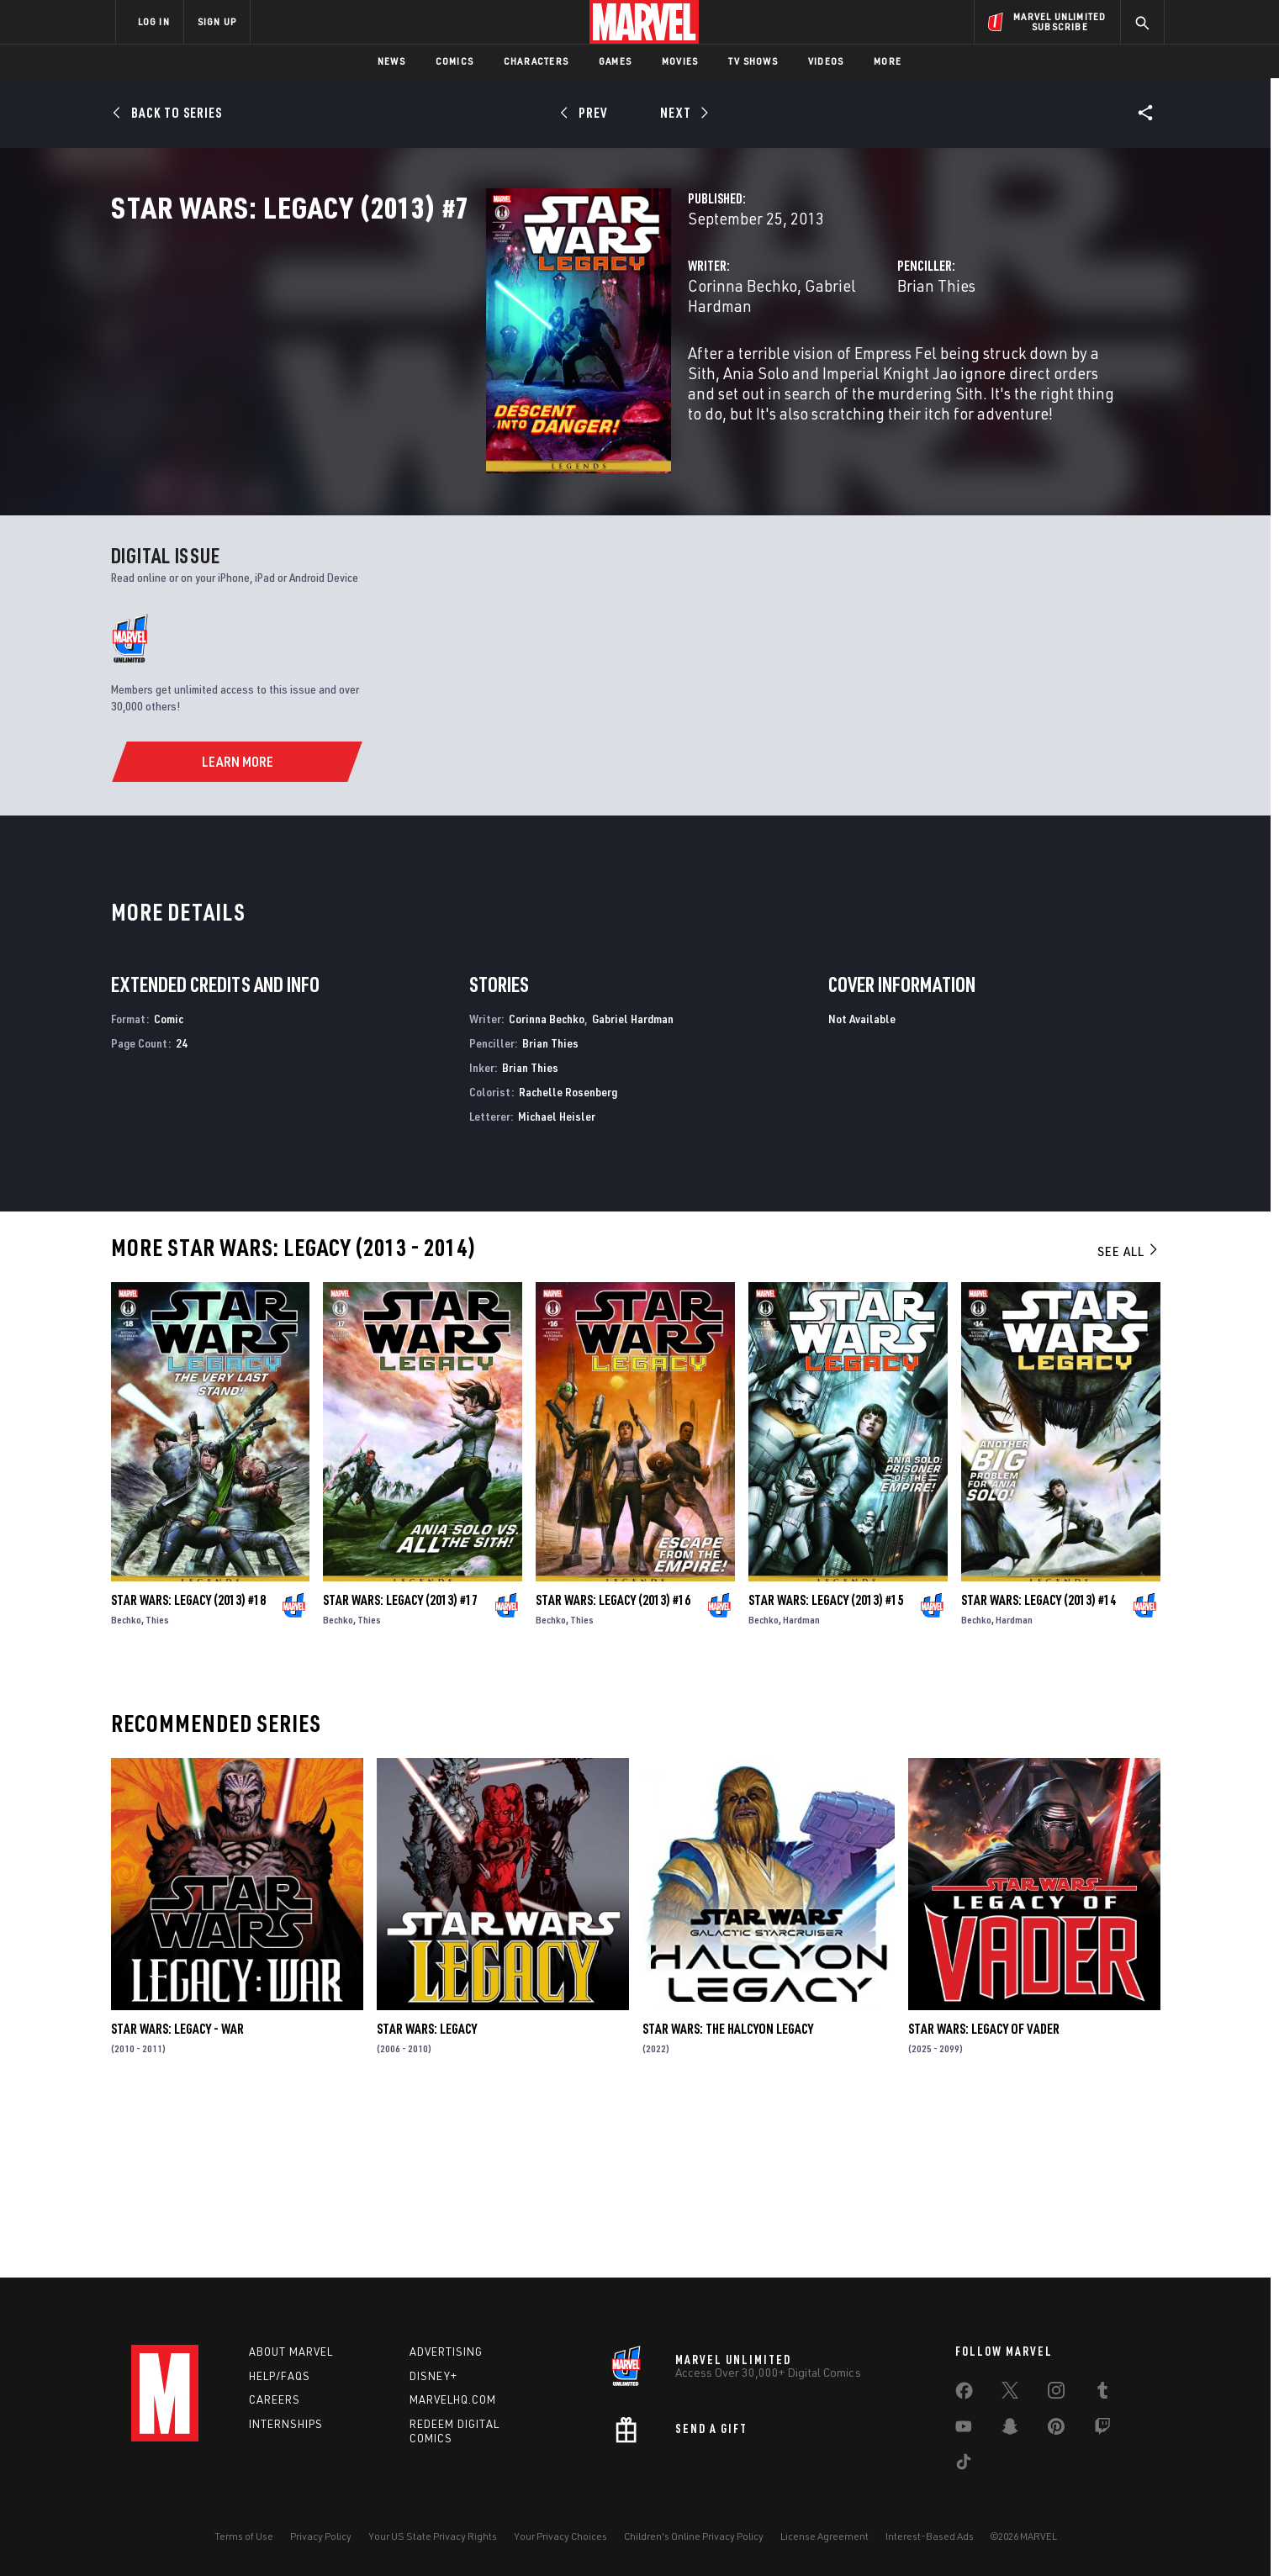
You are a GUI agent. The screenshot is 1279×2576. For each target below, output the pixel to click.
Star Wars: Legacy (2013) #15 (825, 1767)
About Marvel (291, 2351)
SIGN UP (217, 21)
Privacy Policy (320, 2536)
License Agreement (824, 2536)
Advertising (446, 2351)
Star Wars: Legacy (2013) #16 (613, 1767)
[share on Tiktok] (963, 2465)
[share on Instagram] (1056, 2393)
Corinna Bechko (480, 359)
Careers (274, 2399)
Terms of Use (243, 2536)
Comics (454, 61)
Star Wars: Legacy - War (177, 2196)
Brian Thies (805, 359)
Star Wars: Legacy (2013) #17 (400, 1767)
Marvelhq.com (453, 2399)
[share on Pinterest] (1056, 2429)
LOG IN (154, 21)
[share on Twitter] (1010, 2393)
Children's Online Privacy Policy (694, 2536)
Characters (536, 61)
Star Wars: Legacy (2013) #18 (188, 1767)
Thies (157, 1787)
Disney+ (433, 2376)
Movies (680, 61)
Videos (825, 61)
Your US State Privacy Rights (432, 2536)
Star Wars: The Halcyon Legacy (727, 2196)
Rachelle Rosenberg (568, 1260)
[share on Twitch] (1102, 2429)
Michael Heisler (556, 1283)
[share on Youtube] (963, 2429)
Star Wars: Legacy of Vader (984, 2196)
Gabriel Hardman (601, 359)
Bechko (126, 1787)
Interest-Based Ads (929, 2536)
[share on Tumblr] (1102, 2393)
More (887, 61)
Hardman (801, 1787)
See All (1128, 1419)
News (391, 61)
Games (615, 61)
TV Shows (753, 61)
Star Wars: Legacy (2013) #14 (1038, 1767)
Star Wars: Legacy (427, 2196)
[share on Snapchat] (1010, 2429)
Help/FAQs (279, 2376)
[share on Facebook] (964, 2394)
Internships (286, 2424)
